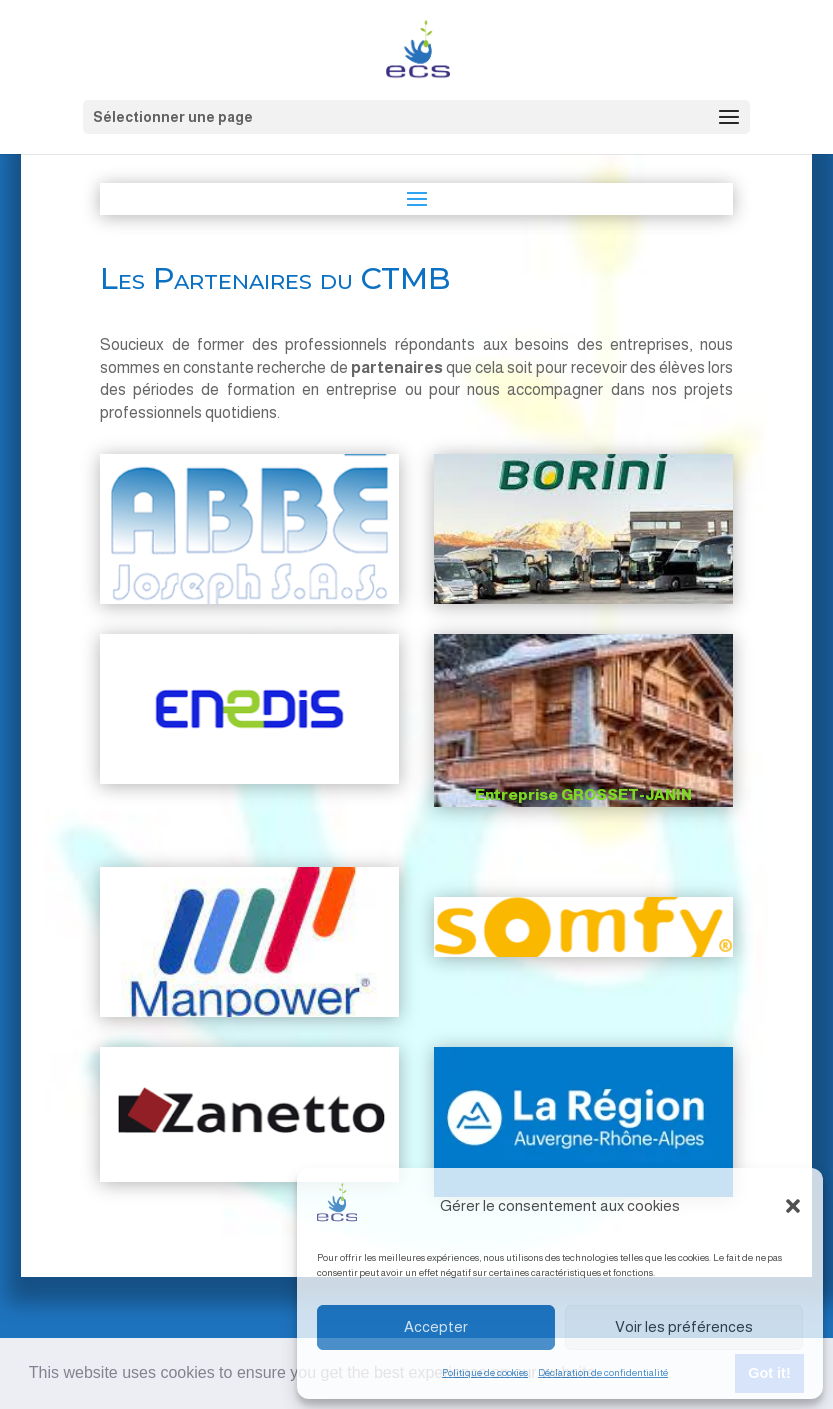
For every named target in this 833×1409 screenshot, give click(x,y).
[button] (793, 1206)
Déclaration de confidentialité (603, 1372)
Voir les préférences (684, 1326)
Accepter (436, 1326)
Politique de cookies (485, 1372)
